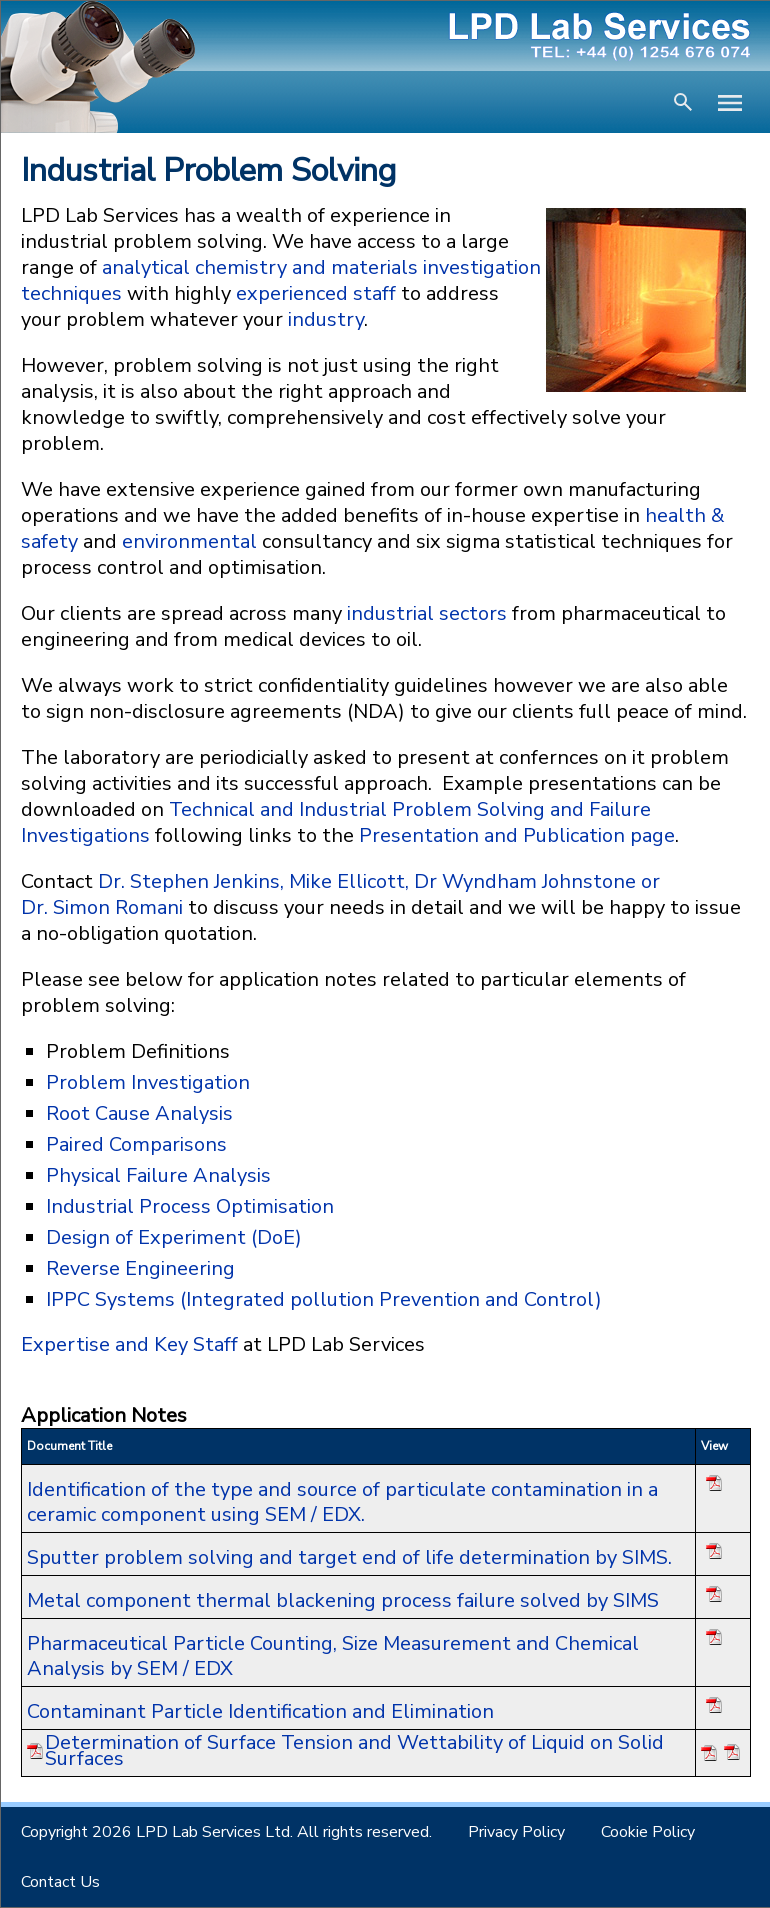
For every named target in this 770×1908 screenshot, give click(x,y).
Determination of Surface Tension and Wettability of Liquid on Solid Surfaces (354, 1751)
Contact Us (60, 1882)
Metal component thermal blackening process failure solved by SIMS (343, 1600)
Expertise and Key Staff (132, 1344)
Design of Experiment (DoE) (174, 1237)
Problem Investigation (148, 1082)
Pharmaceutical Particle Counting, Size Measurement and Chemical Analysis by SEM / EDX (333, 1656)
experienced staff (316, 293)
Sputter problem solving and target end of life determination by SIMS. (349, 1557)
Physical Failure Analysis (158, 1175)
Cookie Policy (648, 1832)
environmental (189, 541)
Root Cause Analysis (139, 1113)
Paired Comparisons (136, 1144)
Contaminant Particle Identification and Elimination (260, 1711)
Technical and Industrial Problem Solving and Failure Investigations (336, 822)
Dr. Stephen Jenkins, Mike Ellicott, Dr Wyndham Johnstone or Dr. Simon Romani (340, 894)
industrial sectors (427, 613)
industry (326, 319)
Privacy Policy (516, 1832)
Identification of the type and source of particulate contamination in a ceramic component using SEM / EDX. (342, 1502)
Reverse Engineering (140, 1268)
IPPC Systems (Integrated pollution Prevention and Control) (324, 1299)
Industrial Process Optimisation (190, 1206)
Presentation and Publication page (517, 835)
